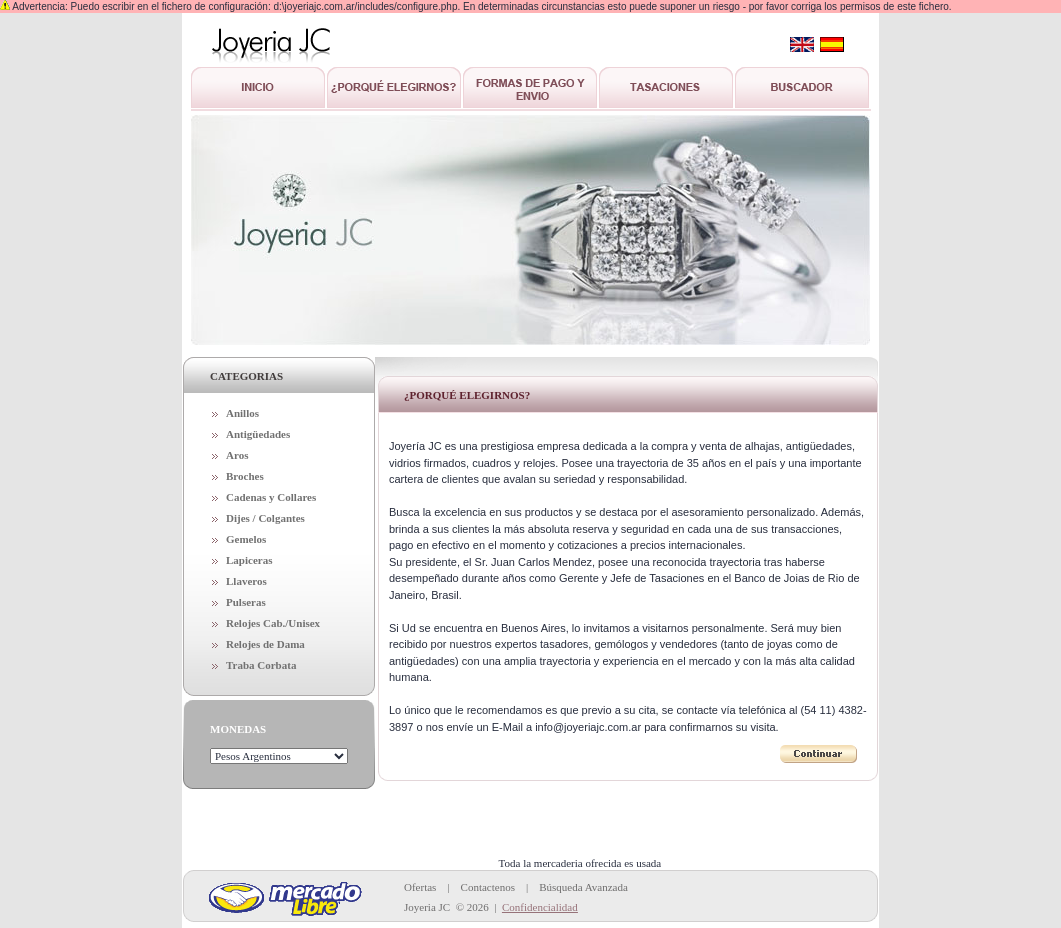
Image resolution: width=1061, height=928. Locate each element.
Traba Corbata (261, 665)
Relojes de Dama (265, 644)
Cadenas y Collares (271, 497)
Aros (237, 455)
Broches (245, 476)
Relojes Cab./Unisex (273, 623)
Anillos (242, 413)
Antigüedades (258, 434)
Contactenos (488, 887)
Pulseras (246, 602)
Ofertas (420, 887)
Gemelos (246, 539)
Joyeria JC (427, 907)
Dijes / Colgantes (265, 518)
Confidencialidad (540, 907)
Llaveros (246, 581)
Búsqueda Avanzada (583, 887)
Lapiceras (249, 560)
